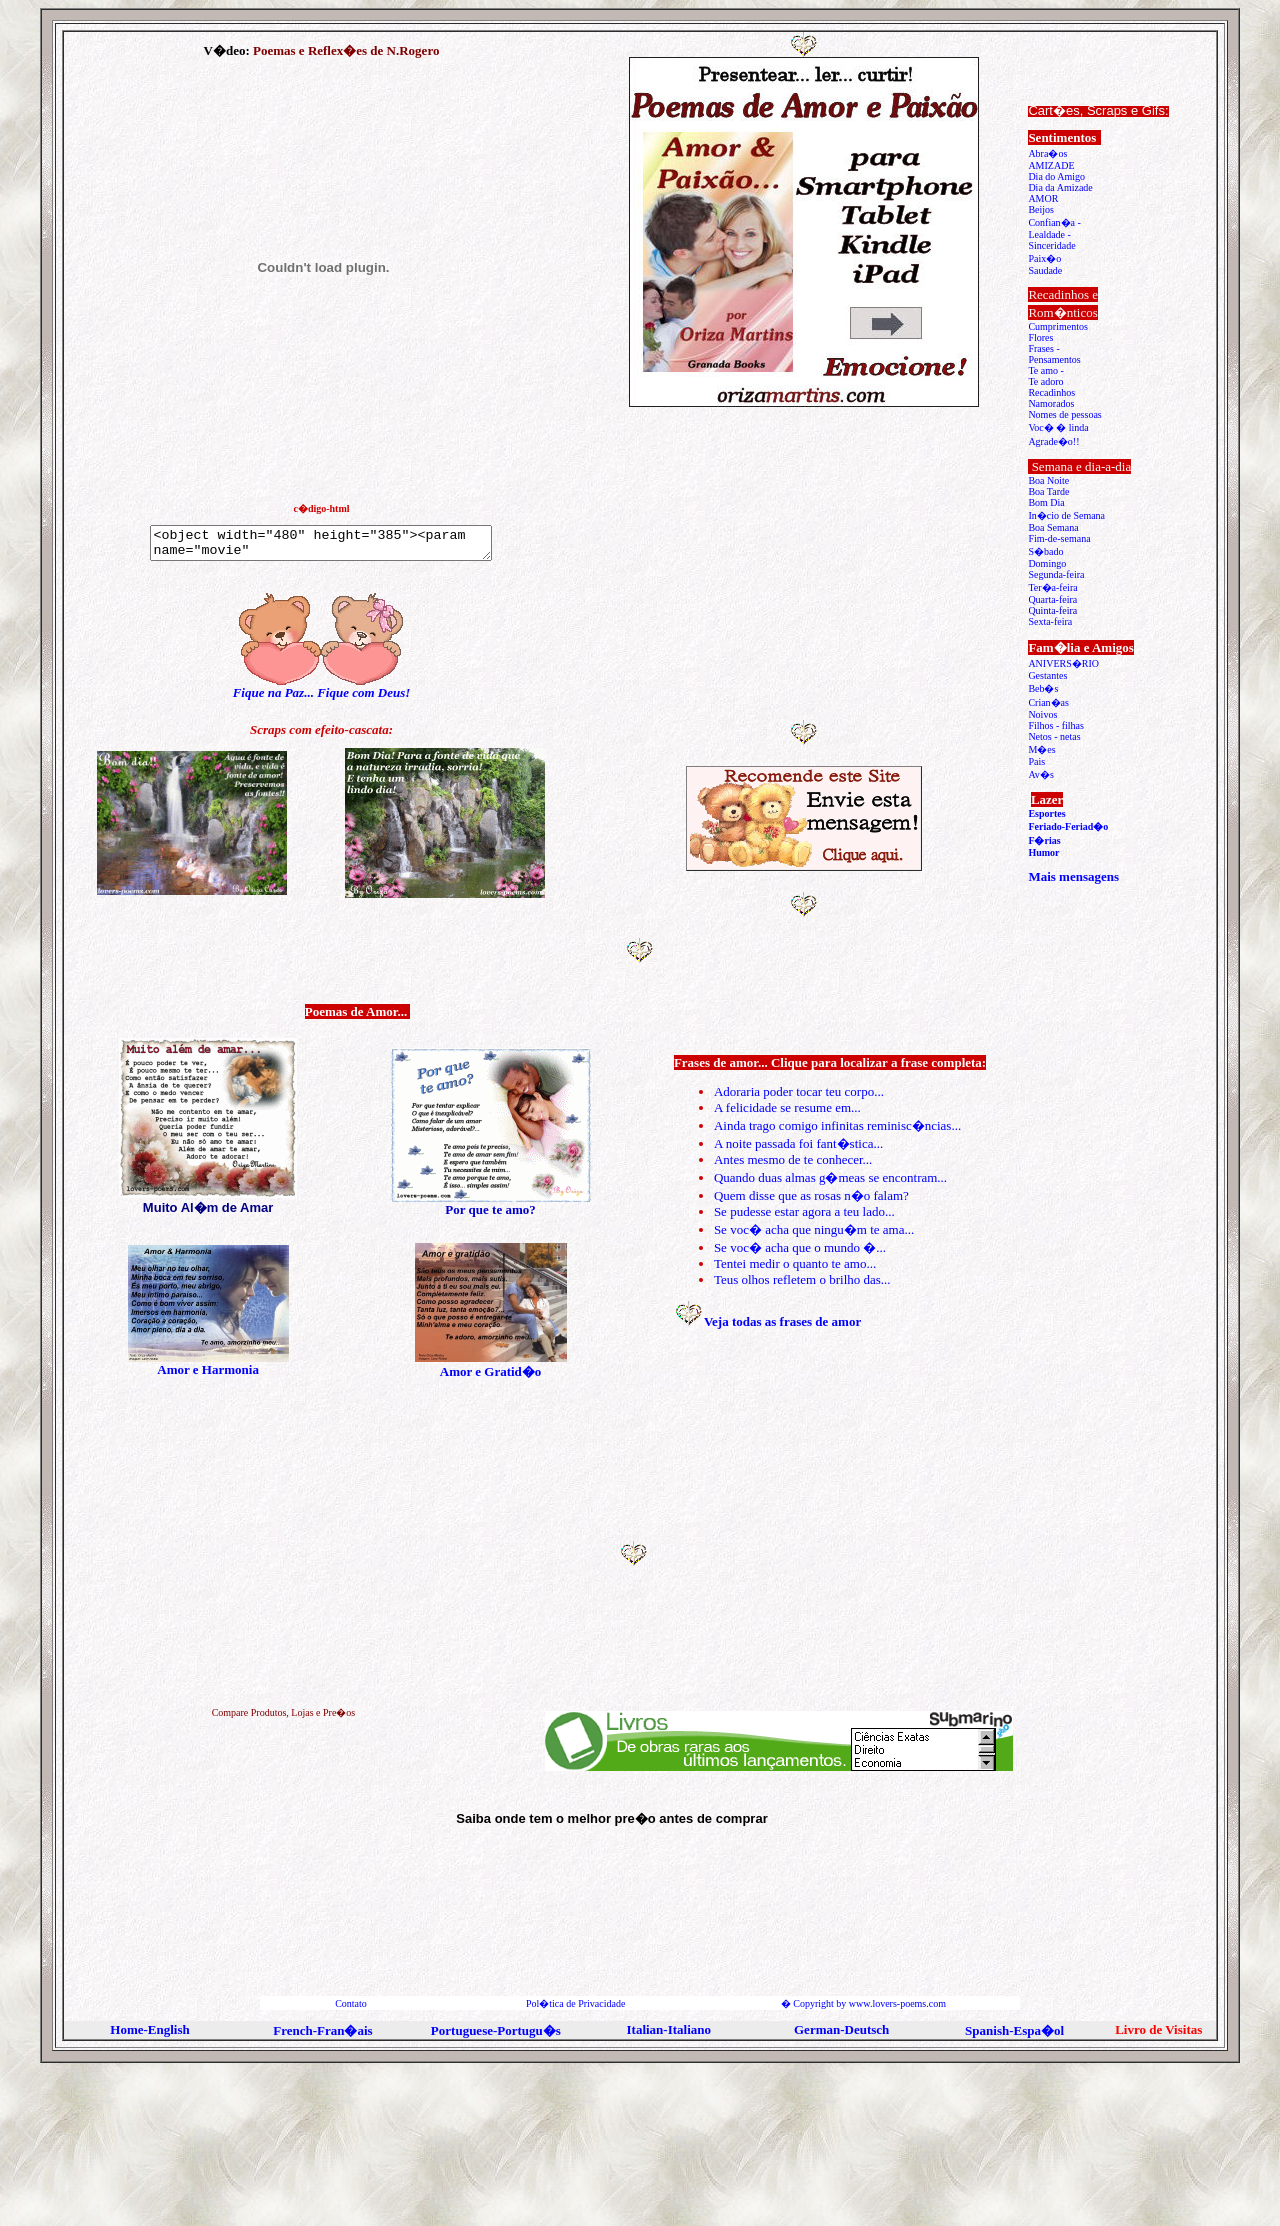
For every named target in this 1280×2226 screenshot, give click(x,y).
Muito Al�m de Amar (208, 1207)
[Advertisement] (806, 568)
